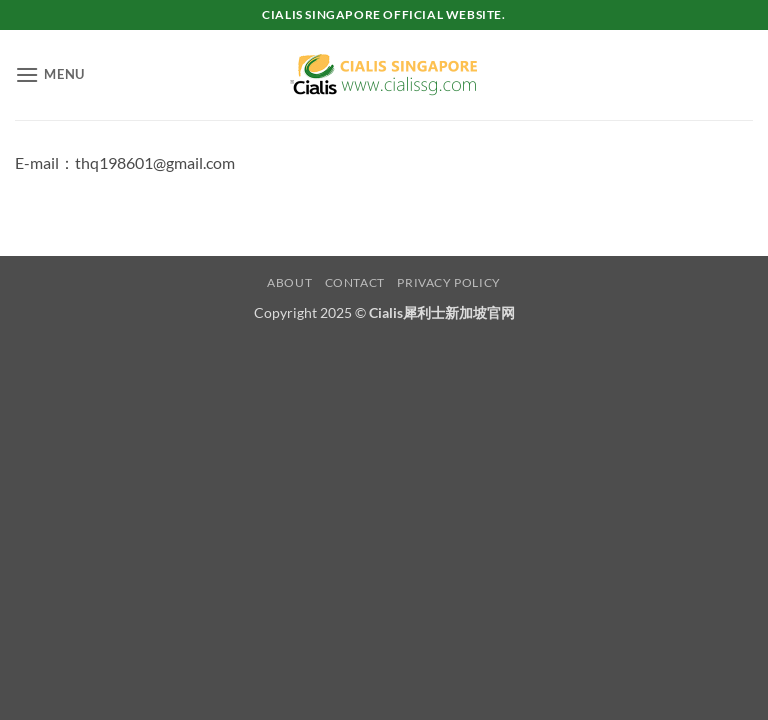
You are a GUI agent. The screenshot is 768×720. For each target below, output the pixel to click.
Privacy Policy (449, 282)
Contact (355, 282)
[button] (50, 74)
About (289, 282)
